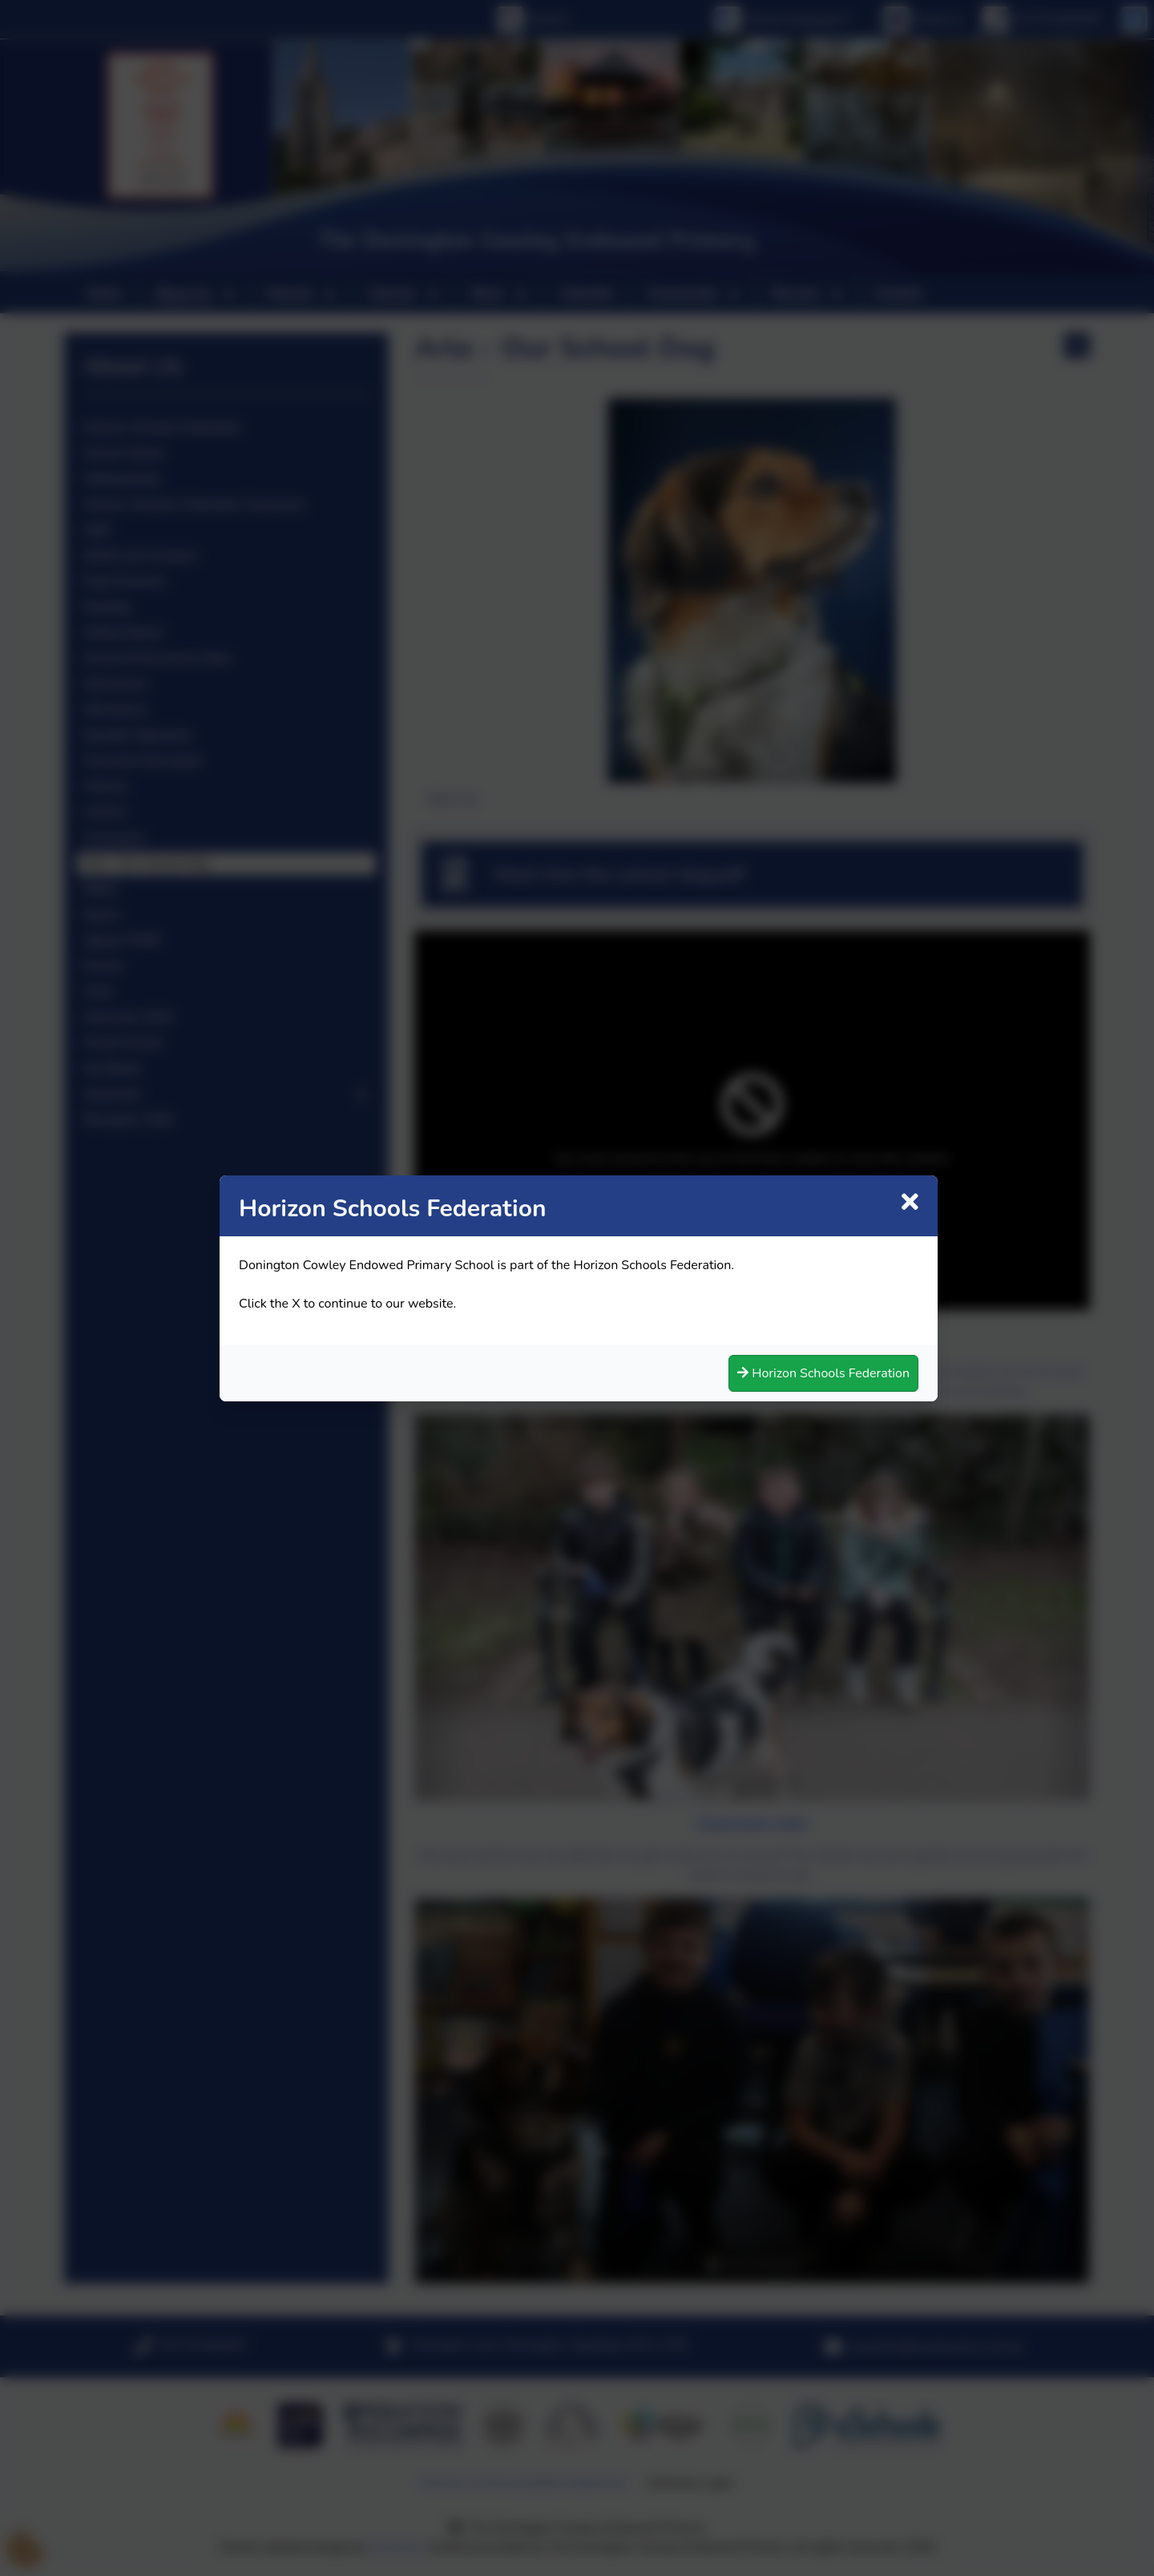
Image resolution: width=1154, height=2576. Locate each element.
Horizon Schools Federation (817, 1370)
